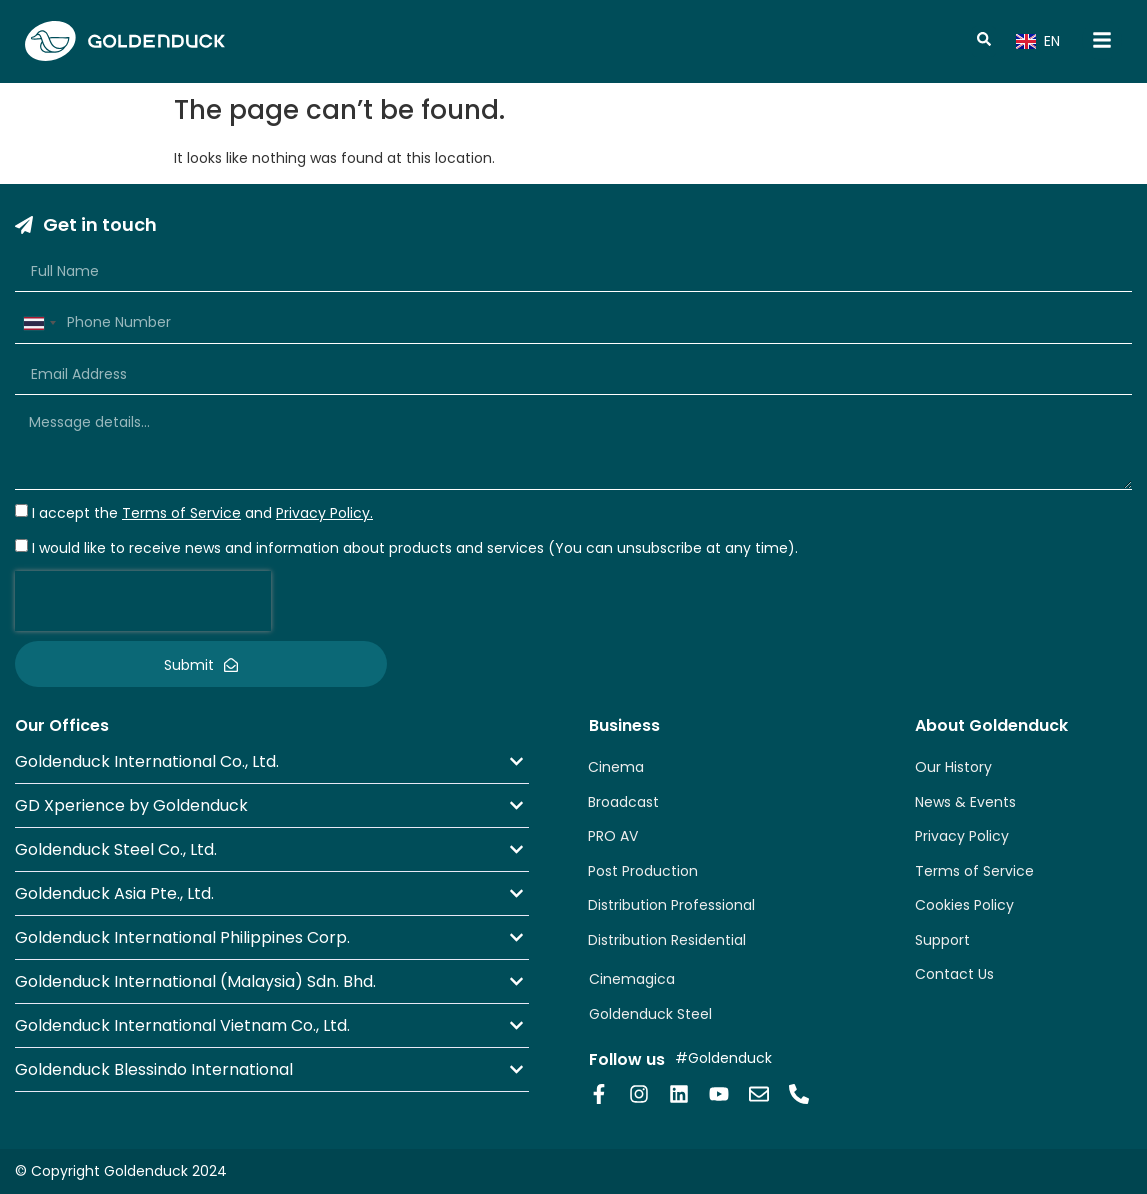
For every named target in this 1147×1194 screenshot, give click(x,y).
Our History (953, 767)
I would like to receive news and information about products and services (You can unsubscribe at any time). (415, 548)
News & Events (965, 802)
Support (942, 940)
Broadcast (623, 802)
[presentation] (143, 601)
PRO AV (613, 836)
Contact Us (954, 974)
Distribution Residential (667, 940)
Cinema (616, 767)
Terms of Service (974, 871)
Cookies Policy (964, 905)
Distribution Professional (671, 905)
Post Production (643, 871)
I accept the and (202, 513)
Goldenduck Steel (650, 1014)
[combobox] (39, 323)
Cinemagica (632, 979)
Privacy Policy (962, 836)
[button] (272, 761)
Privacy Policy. (324, 513)
